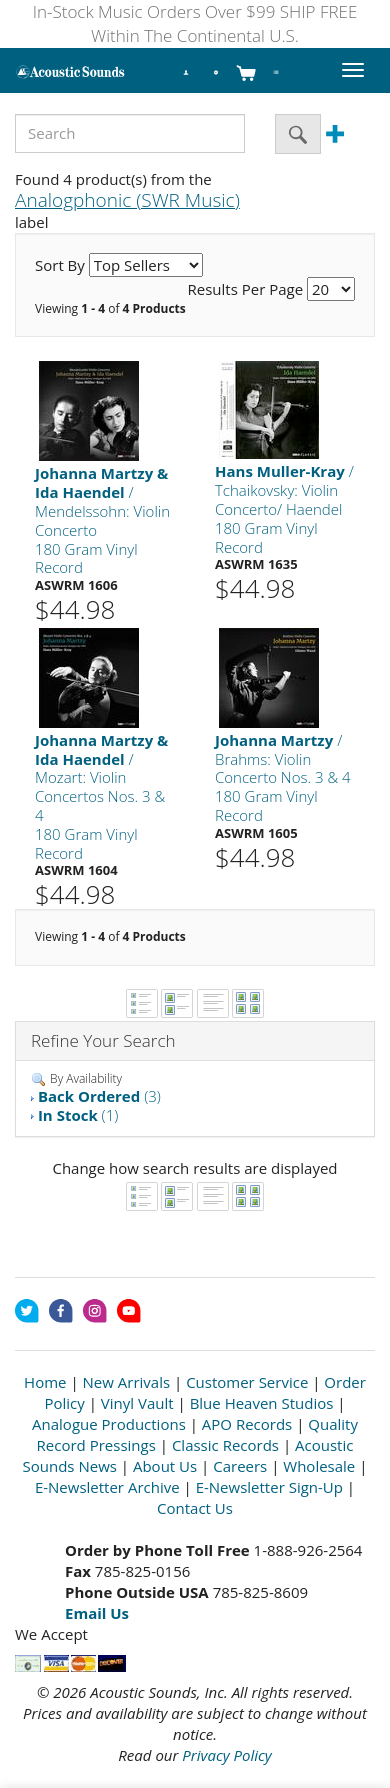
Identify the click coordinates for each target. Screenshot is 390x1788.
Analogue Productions (109, 1424)
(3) (99, 1096)
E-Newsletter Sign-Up (269, 1487)
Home (45, 1382)
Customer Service (247, 1382)
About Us (165, 1466)
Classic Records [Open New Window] (225, 1445)
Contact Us (195, 1508)
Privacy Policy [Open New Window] (226, 1755)
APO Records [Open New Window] (247, 1424)
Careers (240, 1466)
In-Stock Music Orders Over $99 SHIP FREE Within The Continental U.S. (195, 23)
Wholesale (319, 1466)
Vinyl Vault (137, 1403)
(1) (78, 1115)
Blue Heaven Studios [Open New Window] (262, 1403)
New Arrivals (127, 1382)
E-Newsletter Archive (107, 1487)
